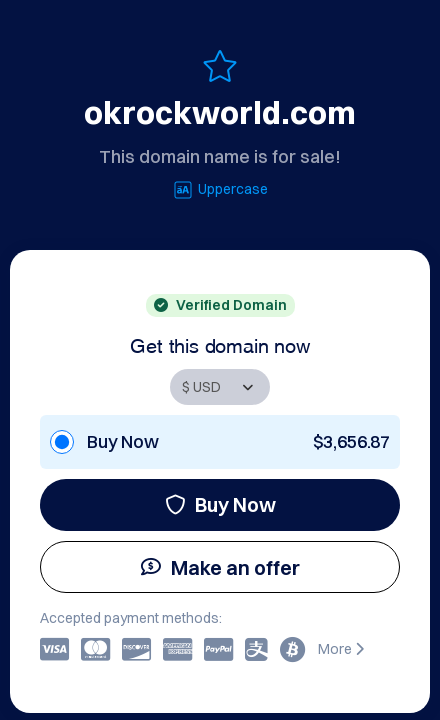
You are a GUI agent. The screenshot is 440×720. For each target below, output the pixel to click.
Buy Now (220, 504)
